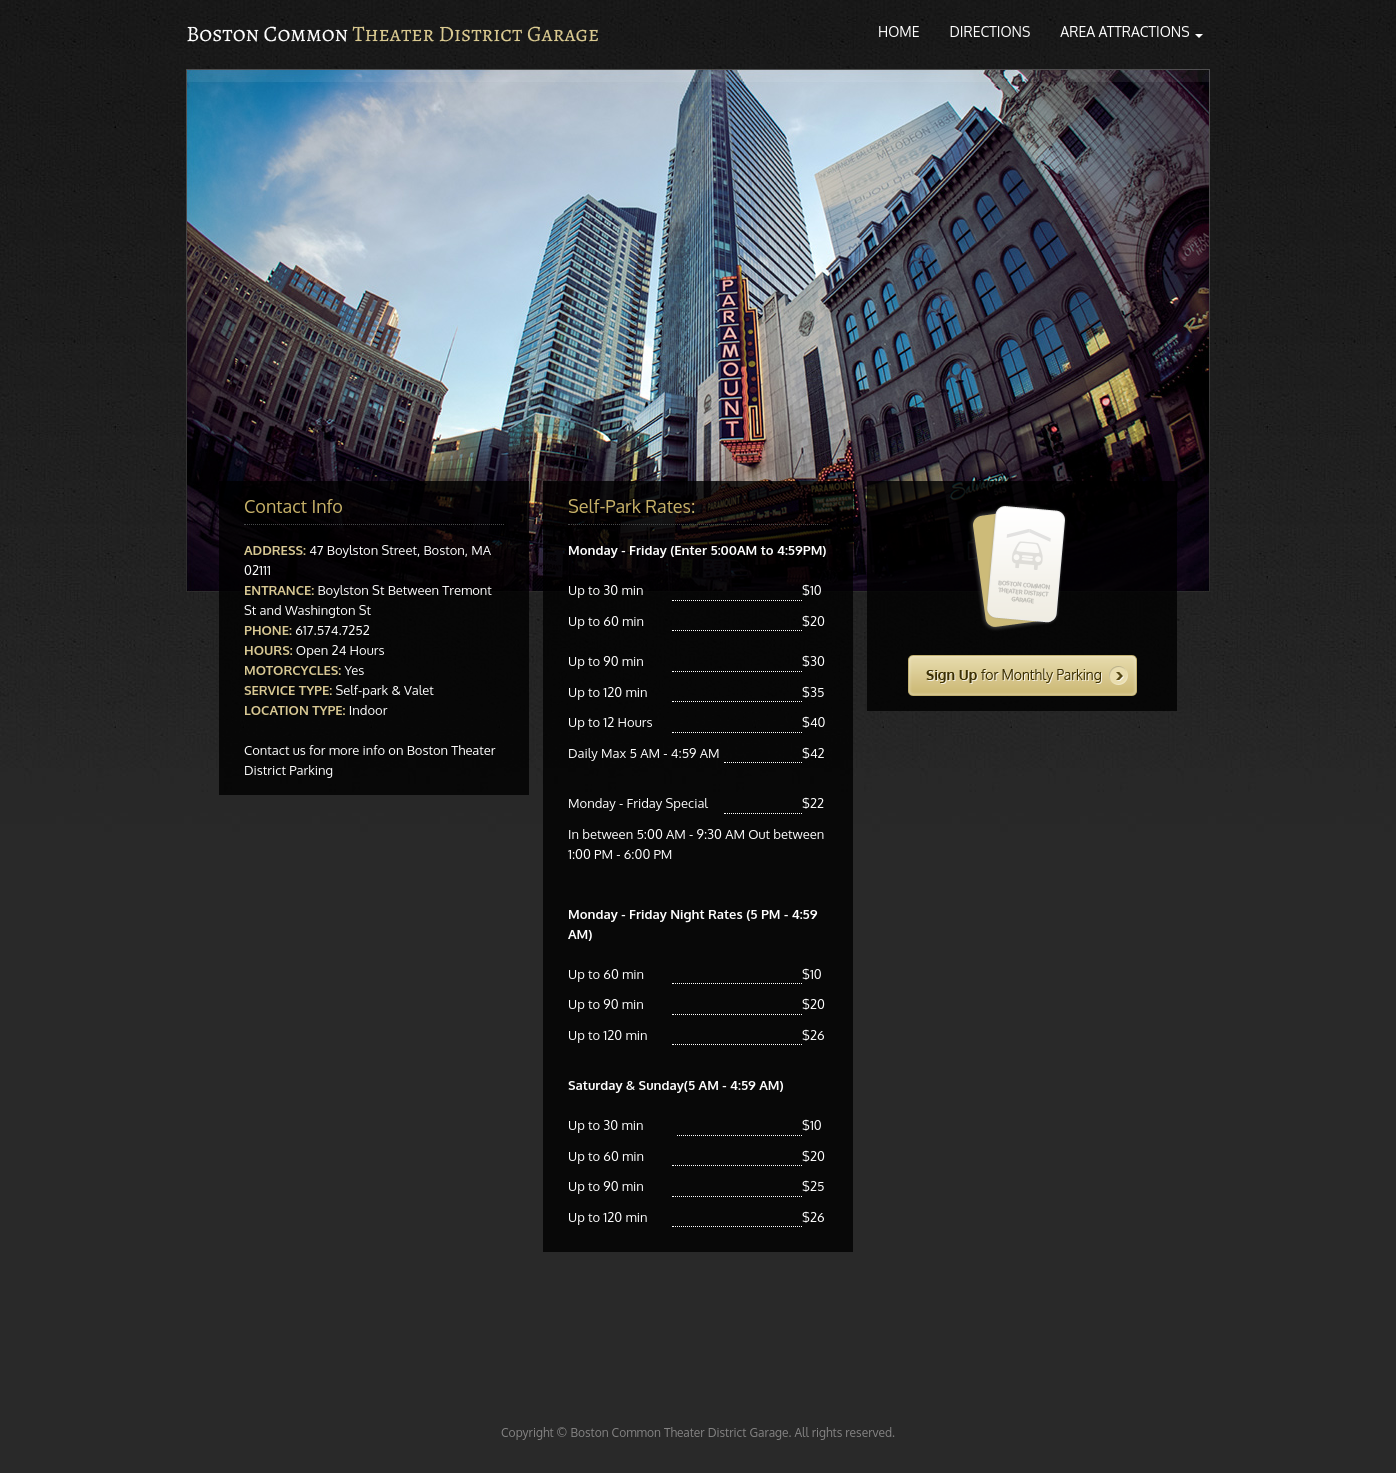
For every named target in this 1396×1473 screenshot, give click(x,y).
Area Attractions (1131, 31)
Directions (990, 31)
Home (899, 31)
